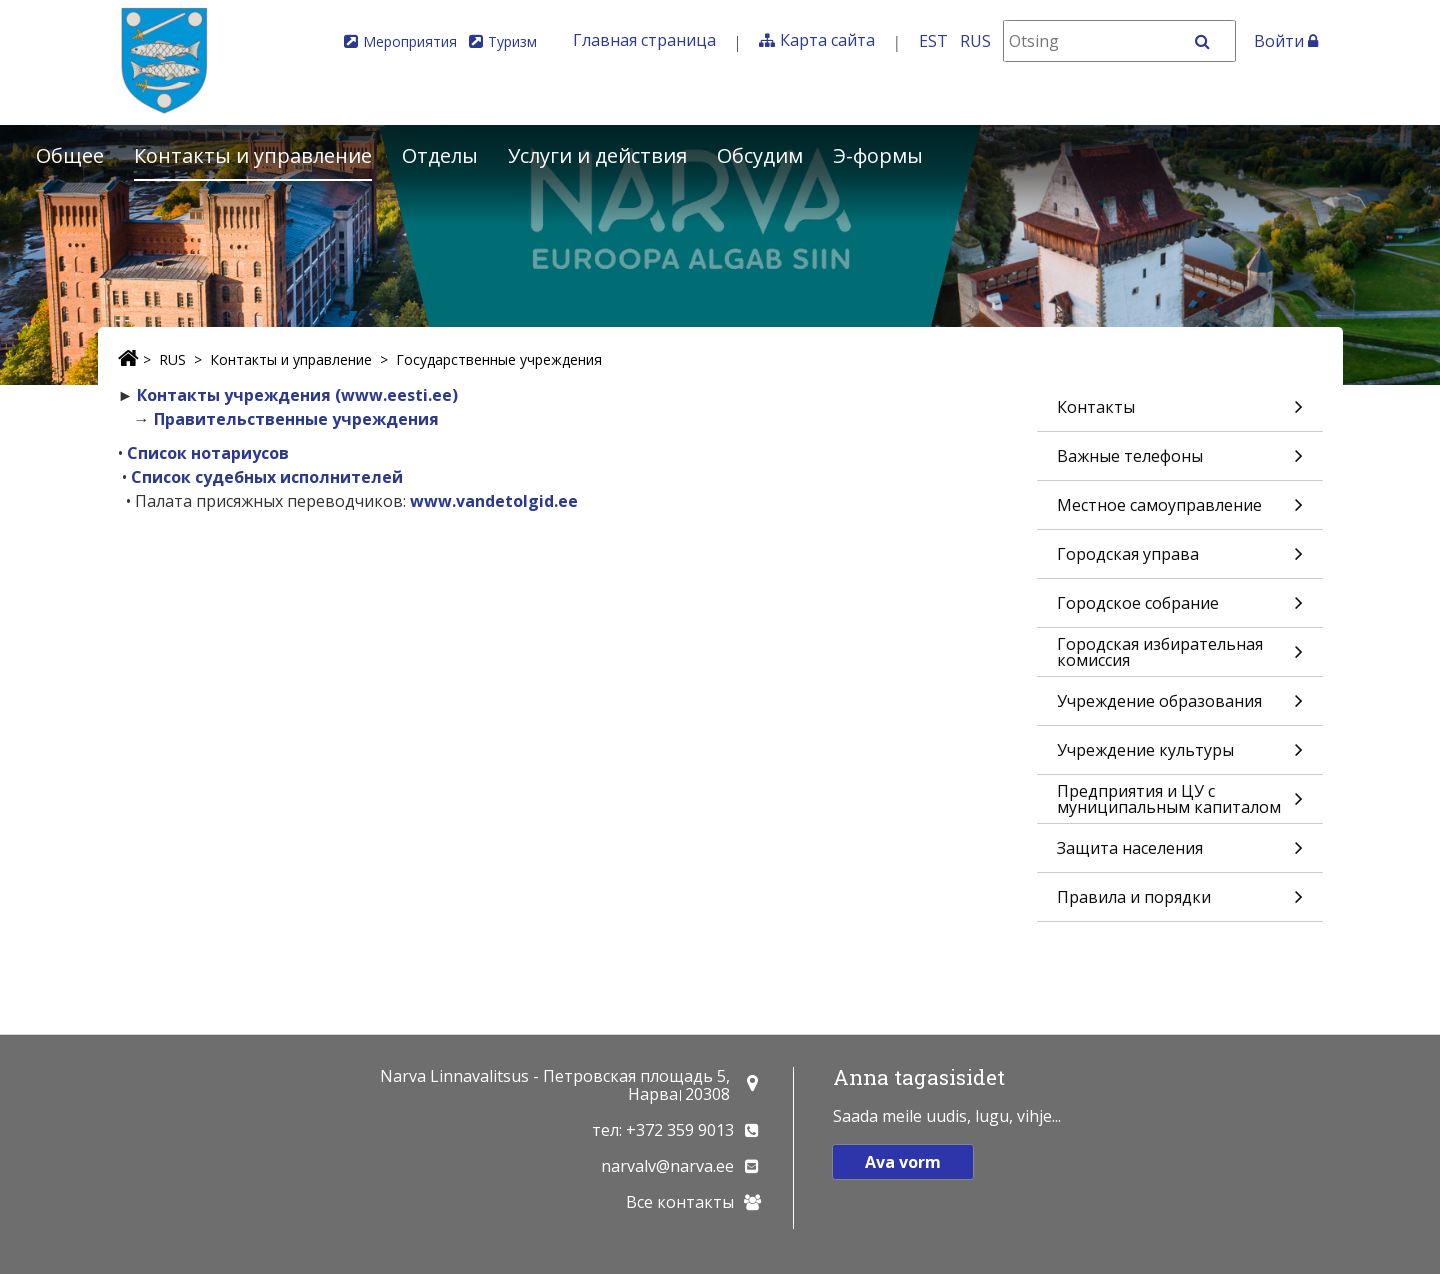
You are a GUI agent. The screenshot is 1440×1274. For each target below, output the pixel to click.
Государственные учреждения (499, 359)
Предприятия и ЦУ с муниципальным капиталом (1180, 801)
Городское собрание (1180, 609)
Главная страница (644, 40)
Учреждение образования (1180, 707)
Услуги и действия (597, 155)
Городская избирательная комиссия (1180, 654)
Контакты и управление (253, 155)
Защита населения (1180, 854)
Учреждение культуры (1180, 756)
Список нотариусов (208, 453)
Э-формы (878, 155)
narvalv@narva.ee (667, 1166)
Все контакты (680, 1202)
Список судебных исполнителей (267, 477)
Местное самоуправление (1180, 511)
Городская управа (1180, 560)
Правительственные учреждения (296, 419)
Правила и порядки (1180, 903)
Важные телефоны (1180, 462)
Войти (1286, 41)
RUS (172, 359)
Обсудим (760, 155)
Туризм (512, 41)
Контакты (1180, 413)
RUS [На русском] (975, 41)
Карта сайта (827, 40)
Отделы (440, 155)
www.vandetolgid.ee (494, 501)
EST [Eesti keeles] (933, 41)
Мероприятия (410, 41)
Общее (70, 155)
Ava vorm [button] (903, 1162)
